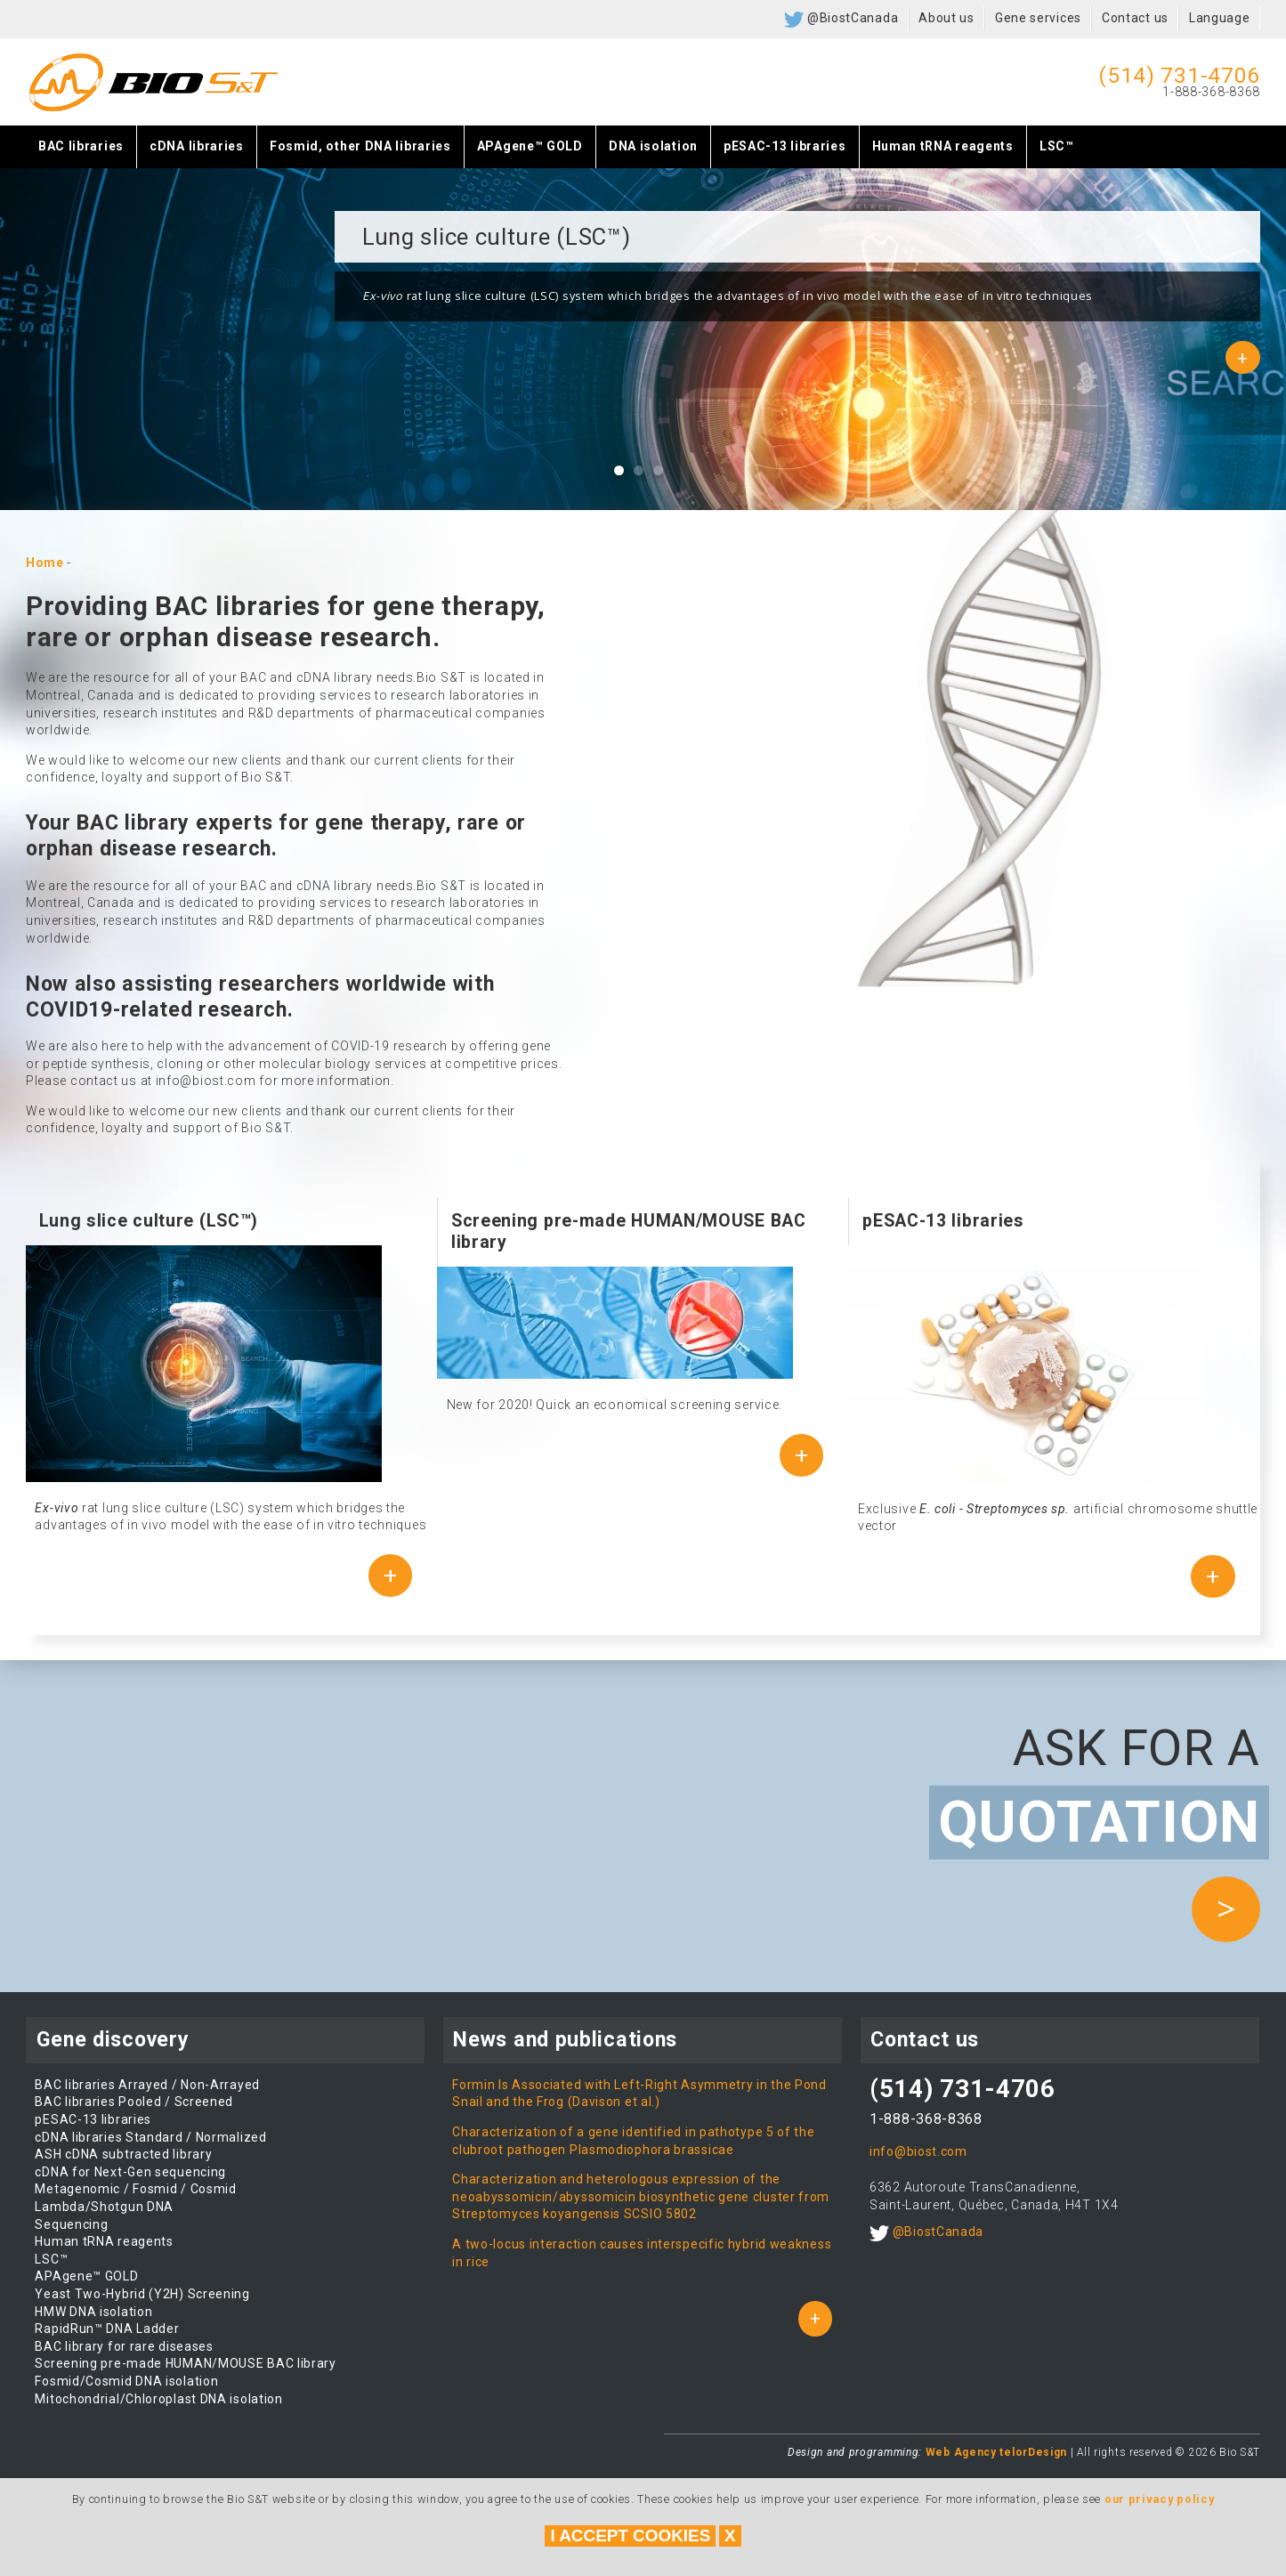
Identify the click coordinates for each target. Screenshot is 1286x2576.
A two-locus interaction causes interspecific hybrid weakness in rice (641, 2253)
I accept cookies (630, 2535)
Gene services (1038, 18)
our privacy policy (1159, 2499)
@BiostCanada (841, 19)
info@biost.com (918, 2151)
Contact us (1135, 18)
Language (1219, 18)
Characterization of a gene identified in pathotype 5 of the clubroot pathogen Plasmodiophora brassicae (633, 2141)
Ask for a (1094, 1789)
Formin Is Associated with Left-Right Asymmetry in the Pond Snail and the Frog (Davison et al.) (639, 2094)
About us (946, 18)
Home (45, 562)
